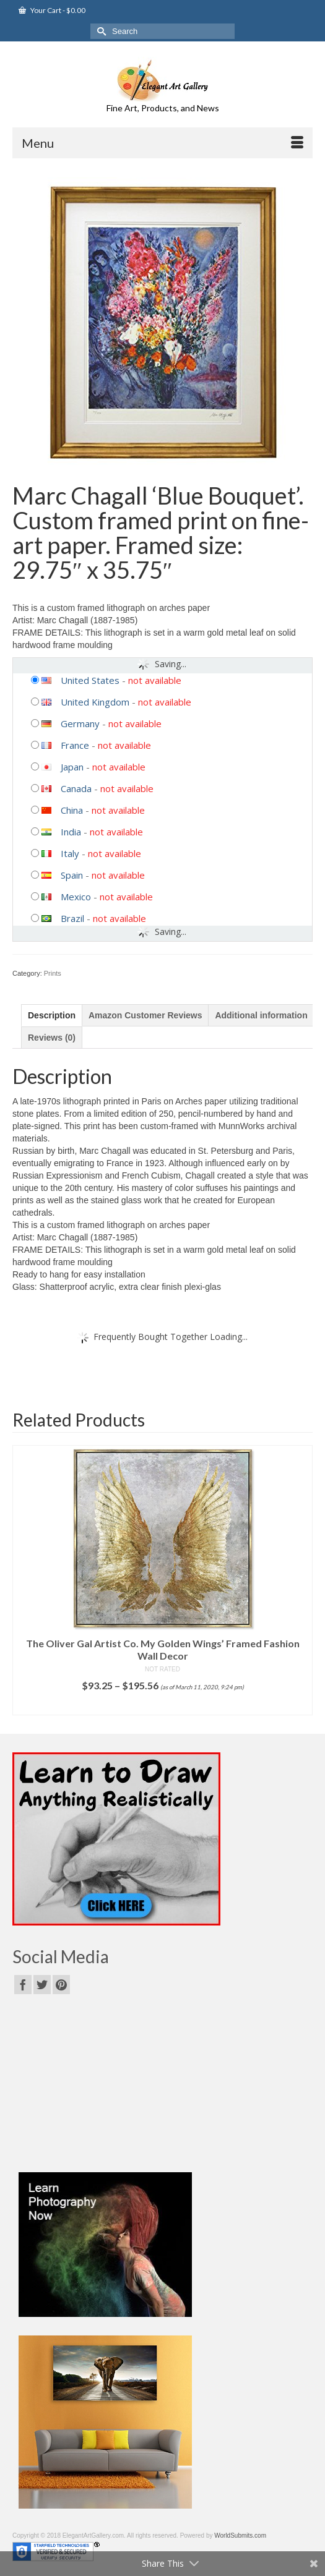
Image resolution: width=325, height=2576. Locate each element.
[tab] (51, 1015)
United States (90, 680)
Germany (80, 723)
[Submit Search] (99, 31)
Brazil (72, 918)
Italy (70, 853)
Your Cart (52, 10)
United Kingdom (95, 702)
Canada (76, 788)
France (75, 745)
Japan (72, 767)
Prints (52, 973)
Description (52, 1015)
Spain (72, 875)
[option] (162, 1580)
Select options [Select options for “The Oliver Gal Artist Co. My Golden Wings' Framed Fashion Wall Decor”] (163, 1706)
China (72, 810)
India (71, 831)
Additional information (261, 1015)
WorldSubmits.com (240, 2535)
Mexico (76, 896)
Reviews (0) (52, 1038)
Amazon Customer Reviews (145, 1015)
